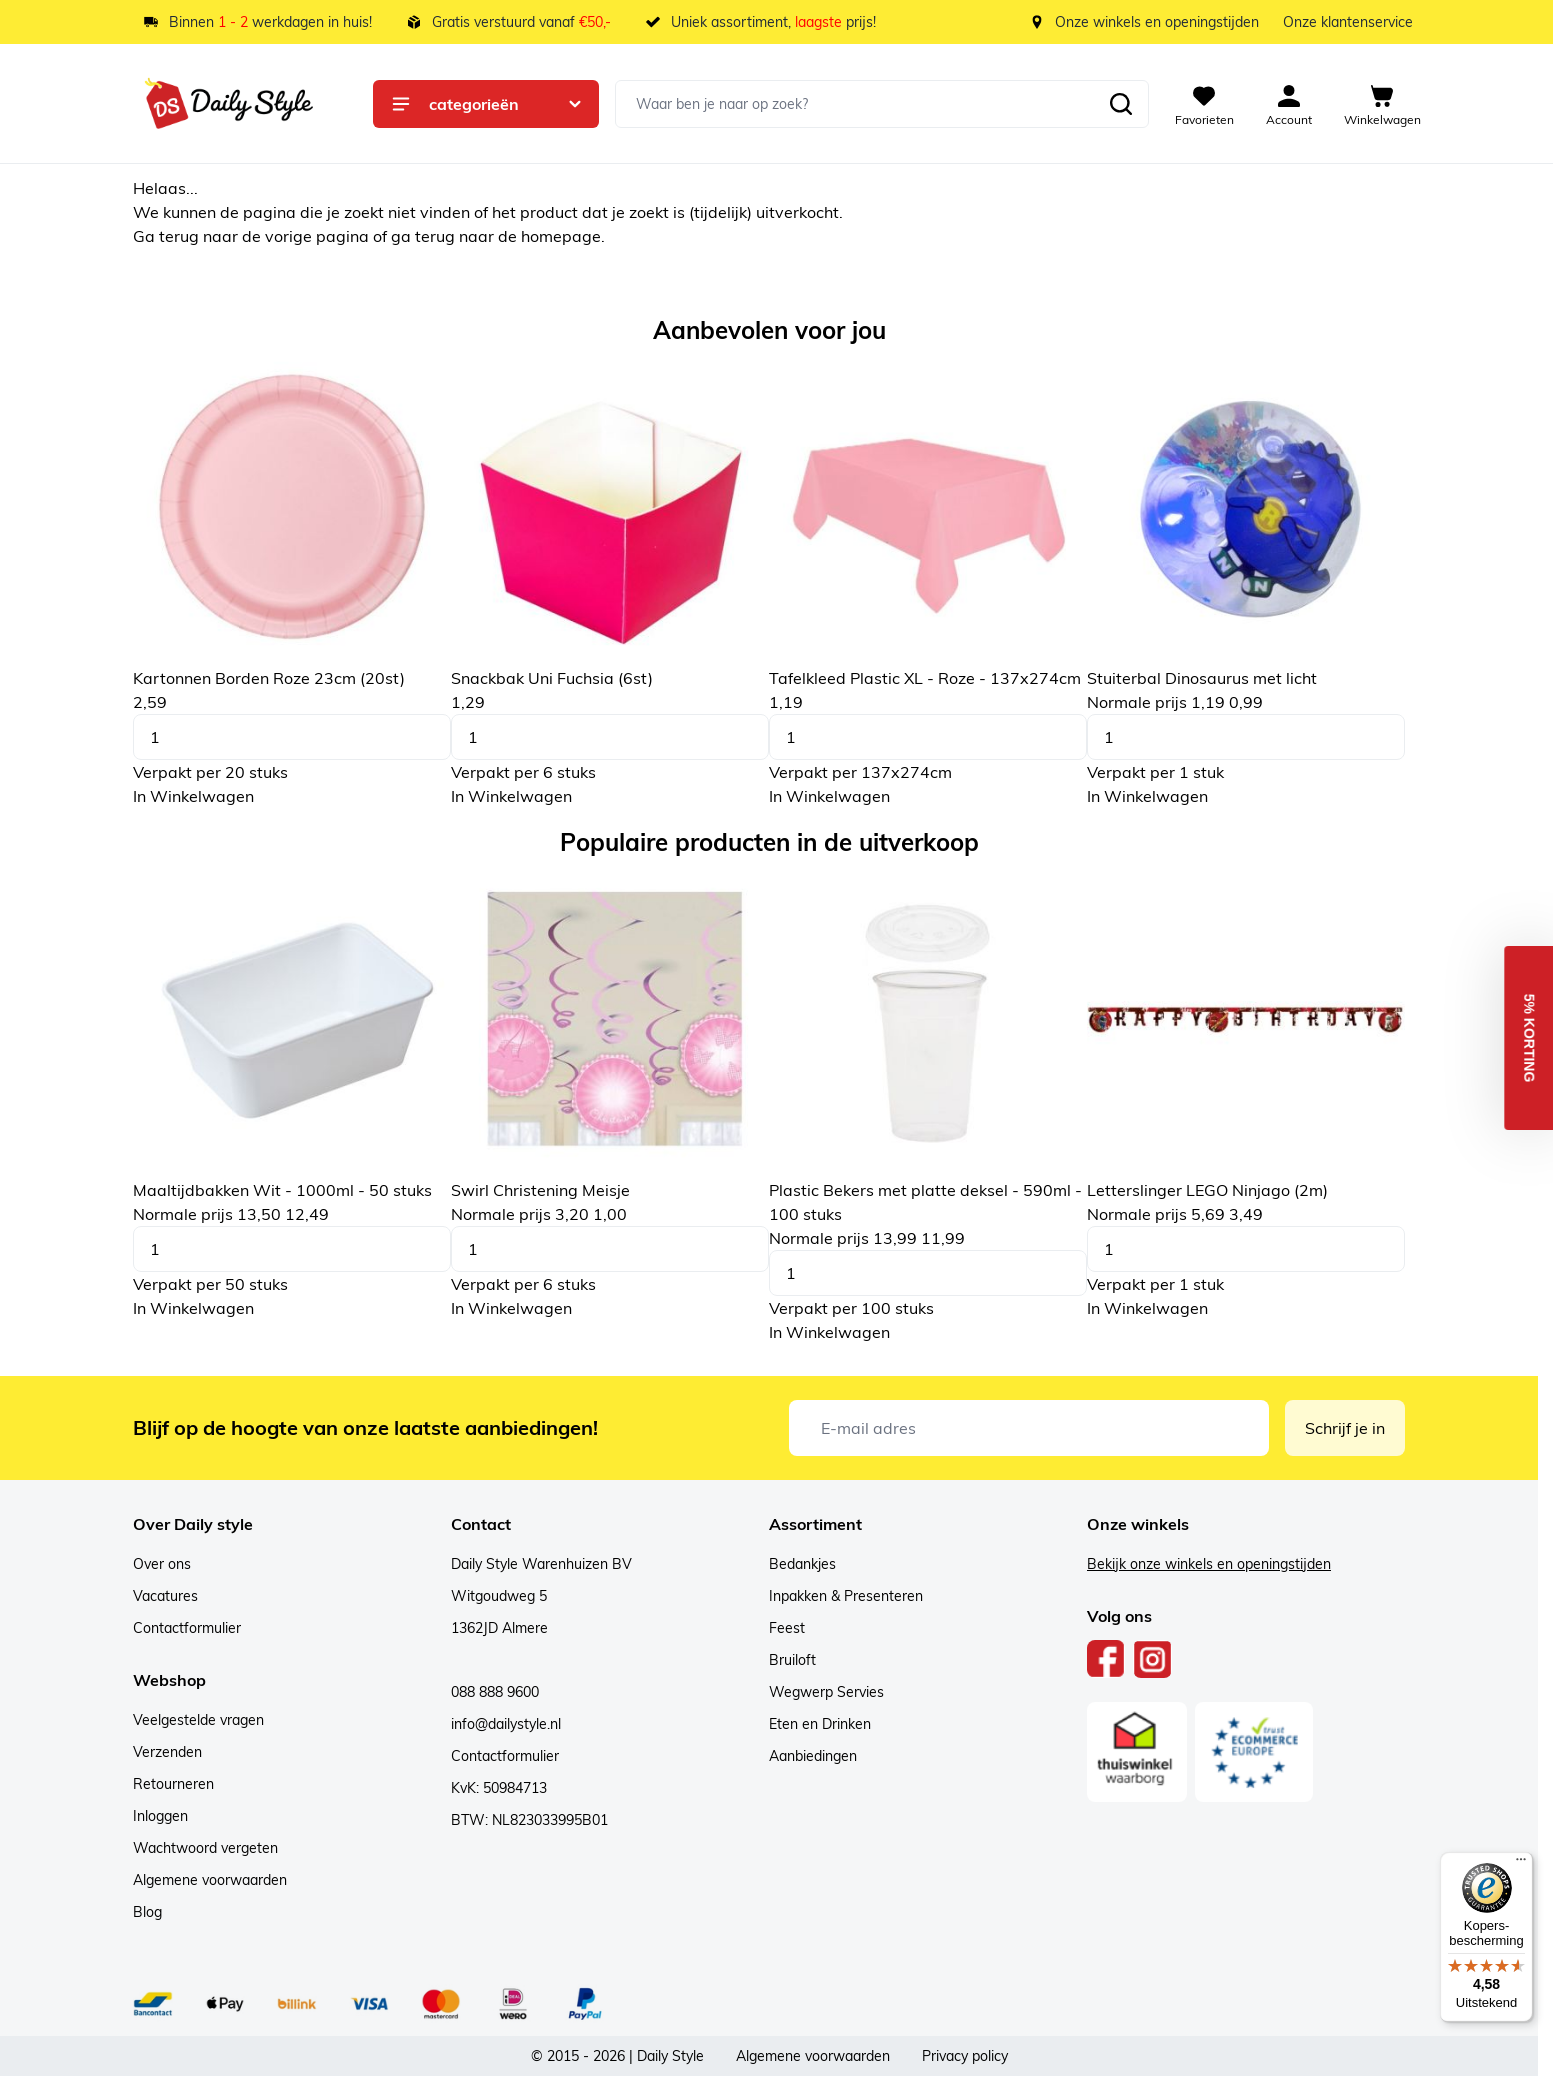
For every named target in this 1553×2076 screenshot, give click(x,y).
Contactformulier (187, 1628)
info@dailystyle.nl (506, 1724)
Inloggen (160, 1816)
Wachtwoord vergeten (205, 1848)
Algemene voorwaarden (210, 1880)
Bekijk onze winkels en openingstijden (1209, 1564)
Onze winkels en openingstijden (1157, 22)
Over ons (162, 1564)
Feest (787, 1628)
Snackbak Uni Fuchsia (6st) (552, 678)
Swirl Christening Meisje (540, 1190)
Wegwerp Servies (826, 1692)
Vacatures (165, 1596)
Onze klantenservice (1348, 22)
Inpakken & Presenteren (846, 1596)
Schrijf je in (1345, 1428)
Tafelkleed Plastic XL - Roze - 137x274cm (925, 678)
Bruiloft (792, 1660)
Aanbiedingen (813, 1756)
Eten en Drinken (820, 1724)
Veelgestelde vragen (198, 1720)
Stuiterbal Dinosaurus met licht (1202, 678)
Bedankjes (802, 1564)
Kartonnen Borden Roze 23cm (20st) (269, 678)
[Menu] (1521, 1864)
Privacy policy (965, 2056)
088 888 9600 (495, 1692)
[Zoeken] (1121, 104)
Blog (147, 1912)
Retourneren (173, 1784)
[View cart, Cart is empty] (1382, 104)
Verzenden (167, 1752)
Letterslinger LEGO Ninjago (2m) (1207, 1190)
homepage (561, 236)
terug (181, 236)
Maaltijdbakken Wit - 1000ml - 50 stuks (282, 1190)
